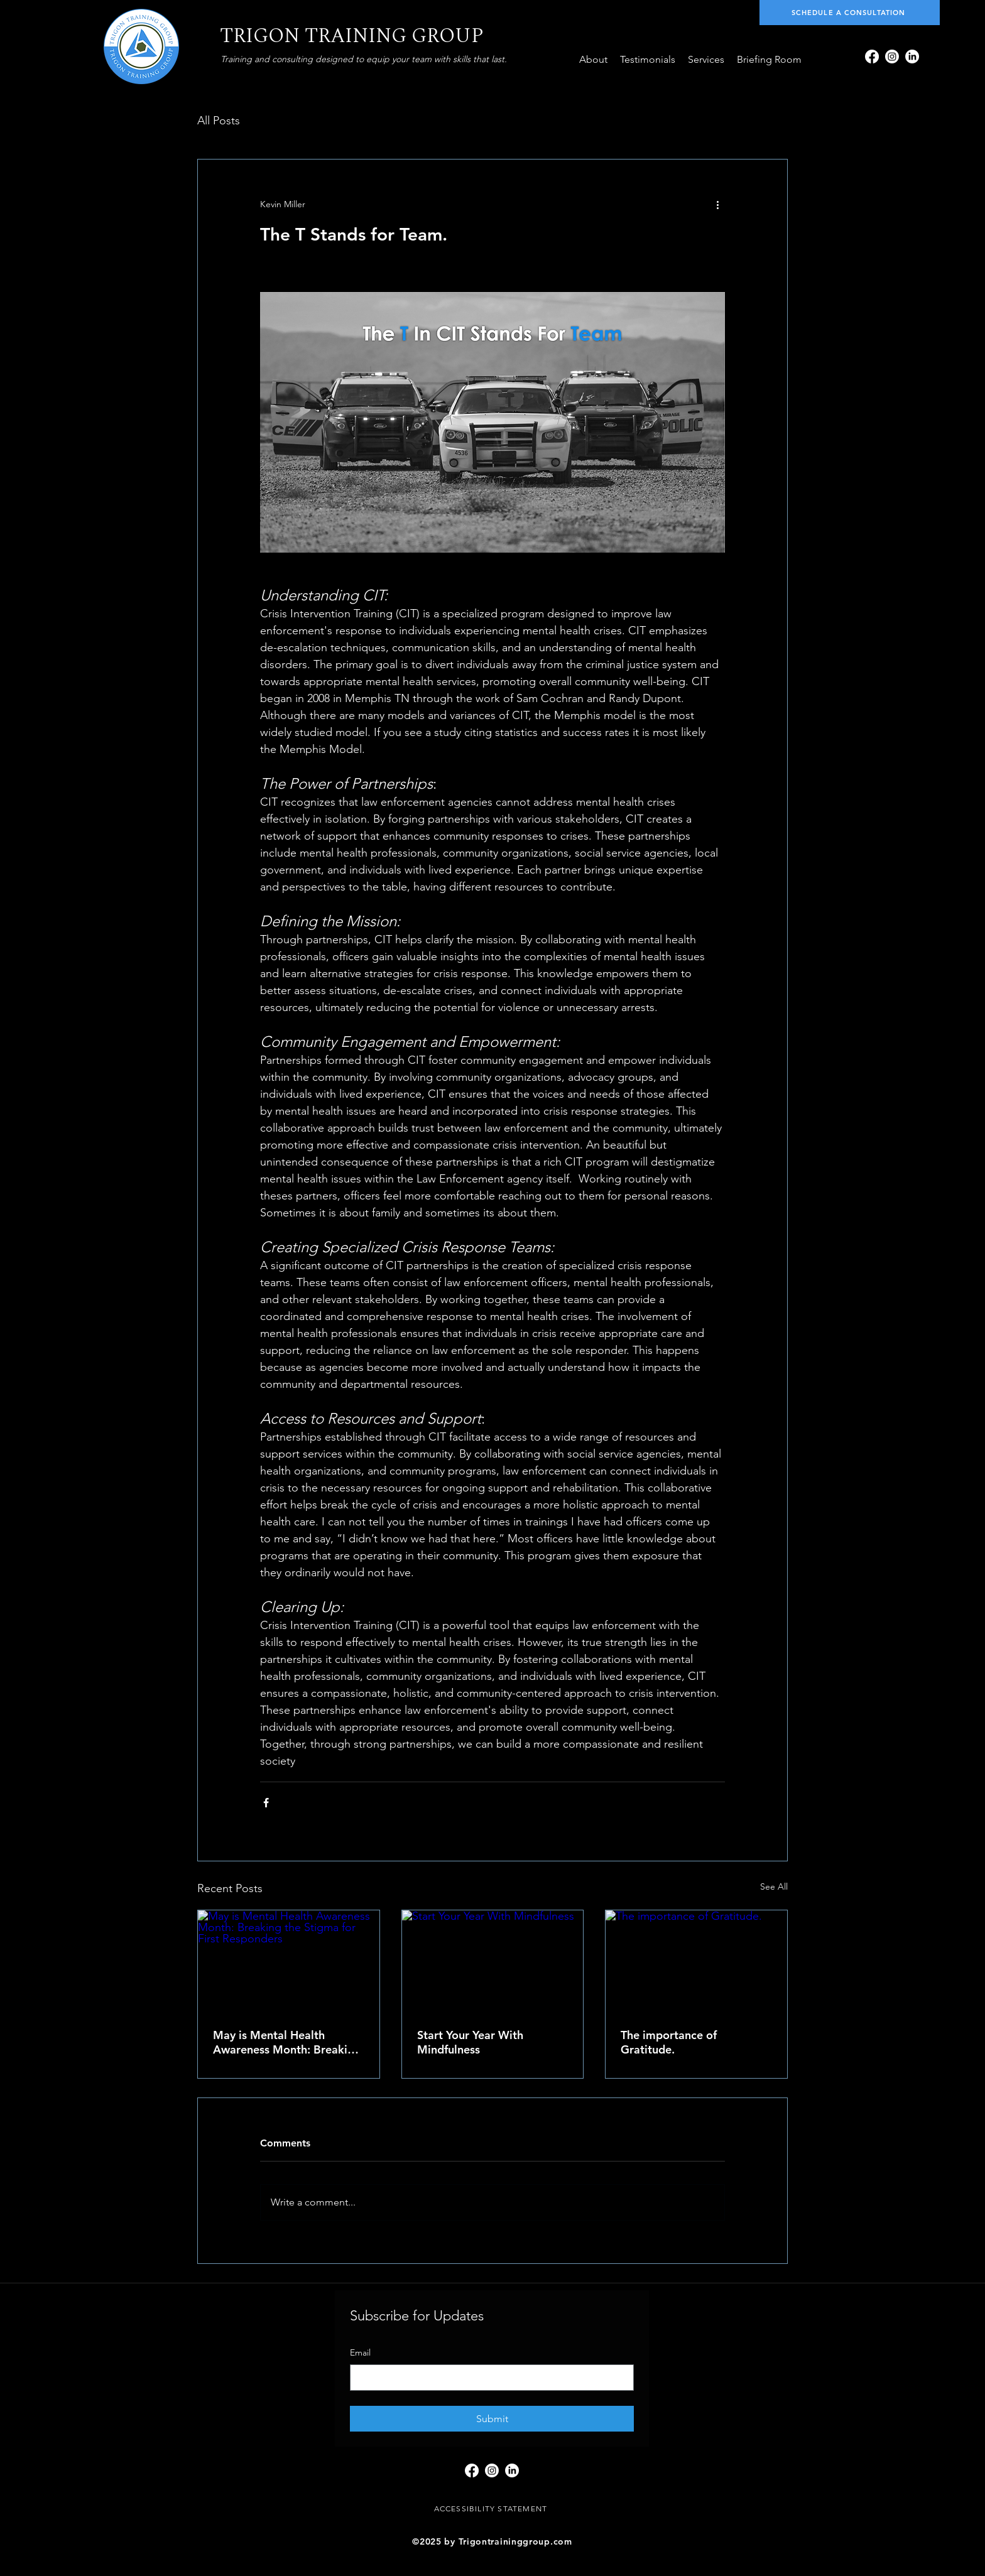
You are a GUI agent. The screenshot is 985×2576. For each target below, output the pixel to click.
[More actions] (717, 204)
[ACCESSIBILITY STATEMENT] (491, 2508)
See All (774, 1886)
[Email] (488, 2377)
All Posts (218, 120)
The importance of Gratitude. (669, 2042)
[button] (706, 59)
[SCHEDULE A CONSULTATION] (849, 12)
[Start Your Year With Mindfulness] (493, 1961)
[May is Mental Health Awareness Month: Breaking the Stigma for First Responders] (288, 1961)
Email (360, 2352)
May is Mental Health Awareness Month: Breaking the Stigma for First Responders (287, 2042)
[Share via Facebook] (266, 1803)
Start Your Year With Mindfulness (470, 2042)
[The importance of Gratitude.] (696, 1961)
